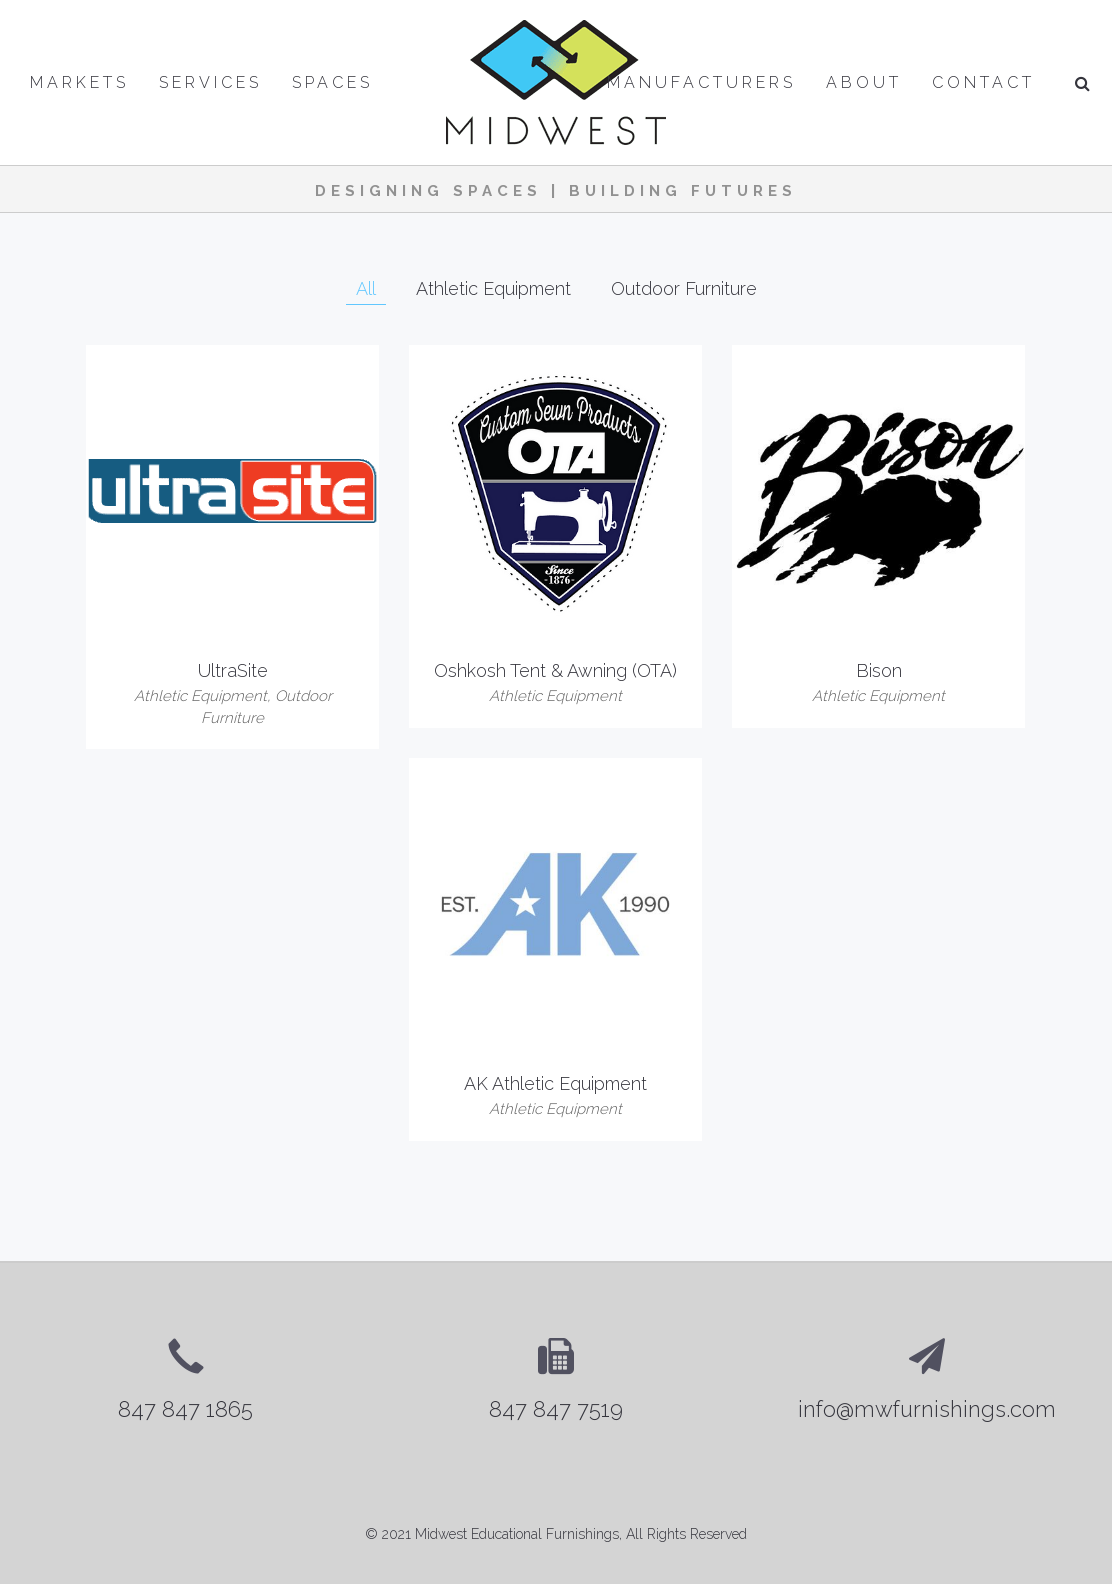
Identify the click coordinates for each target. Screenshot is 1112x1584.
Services (210, 82)
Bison (879, 670)
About (864, 82)
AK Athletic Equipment (555, 1083)
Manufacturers (701, 82)
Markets (79, 82)
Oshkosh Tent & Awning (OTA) (555, 670)
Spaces (332, 82)
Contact (983, 82)
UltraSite (233, 670)
